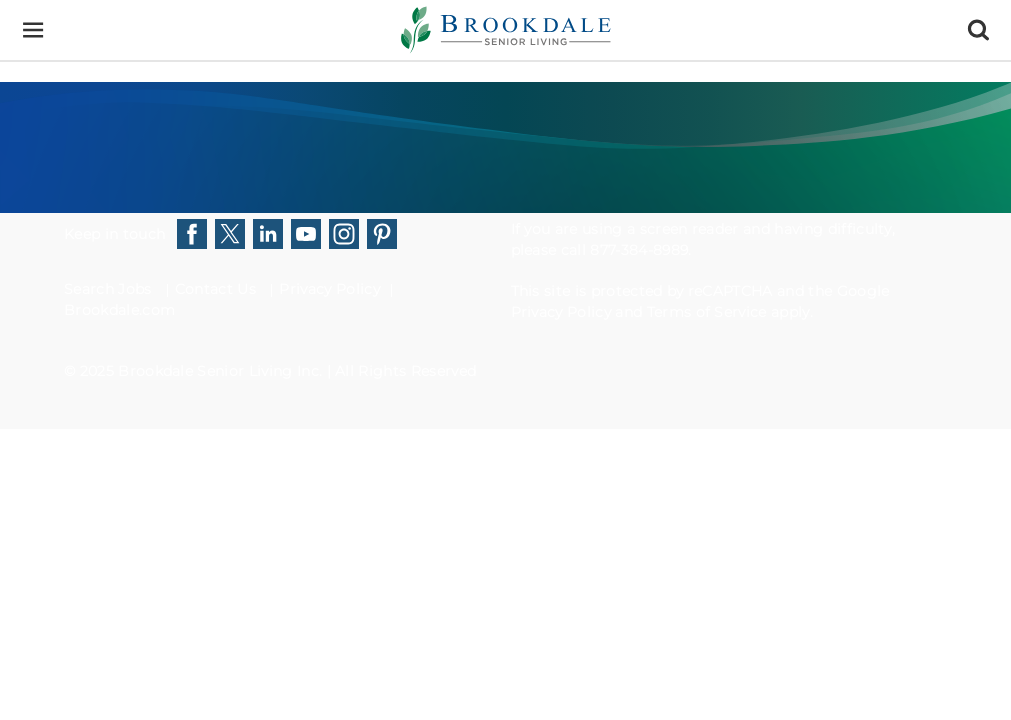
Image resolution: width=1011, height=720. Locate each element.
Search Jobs (108, 289)
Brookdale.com (119, 310)
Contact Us (215, 289)
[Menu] (32, 30)
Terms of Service (707, 312)
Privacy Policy (329, 289)
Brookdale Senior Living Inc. (222, 371)
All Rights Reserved (405, 371)
